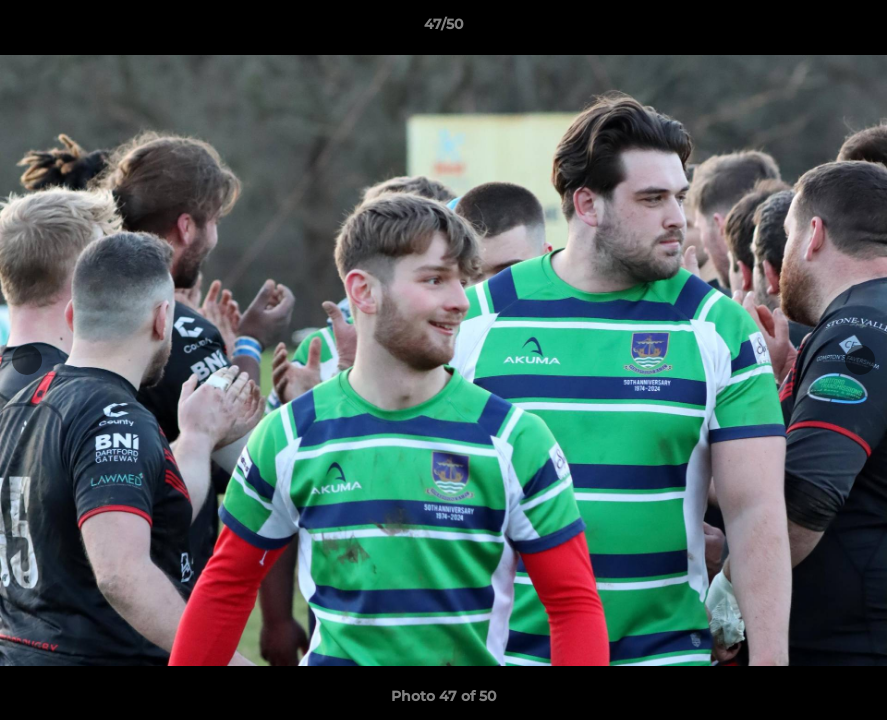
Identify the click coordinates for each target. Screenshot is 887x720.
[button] (851, 29)
